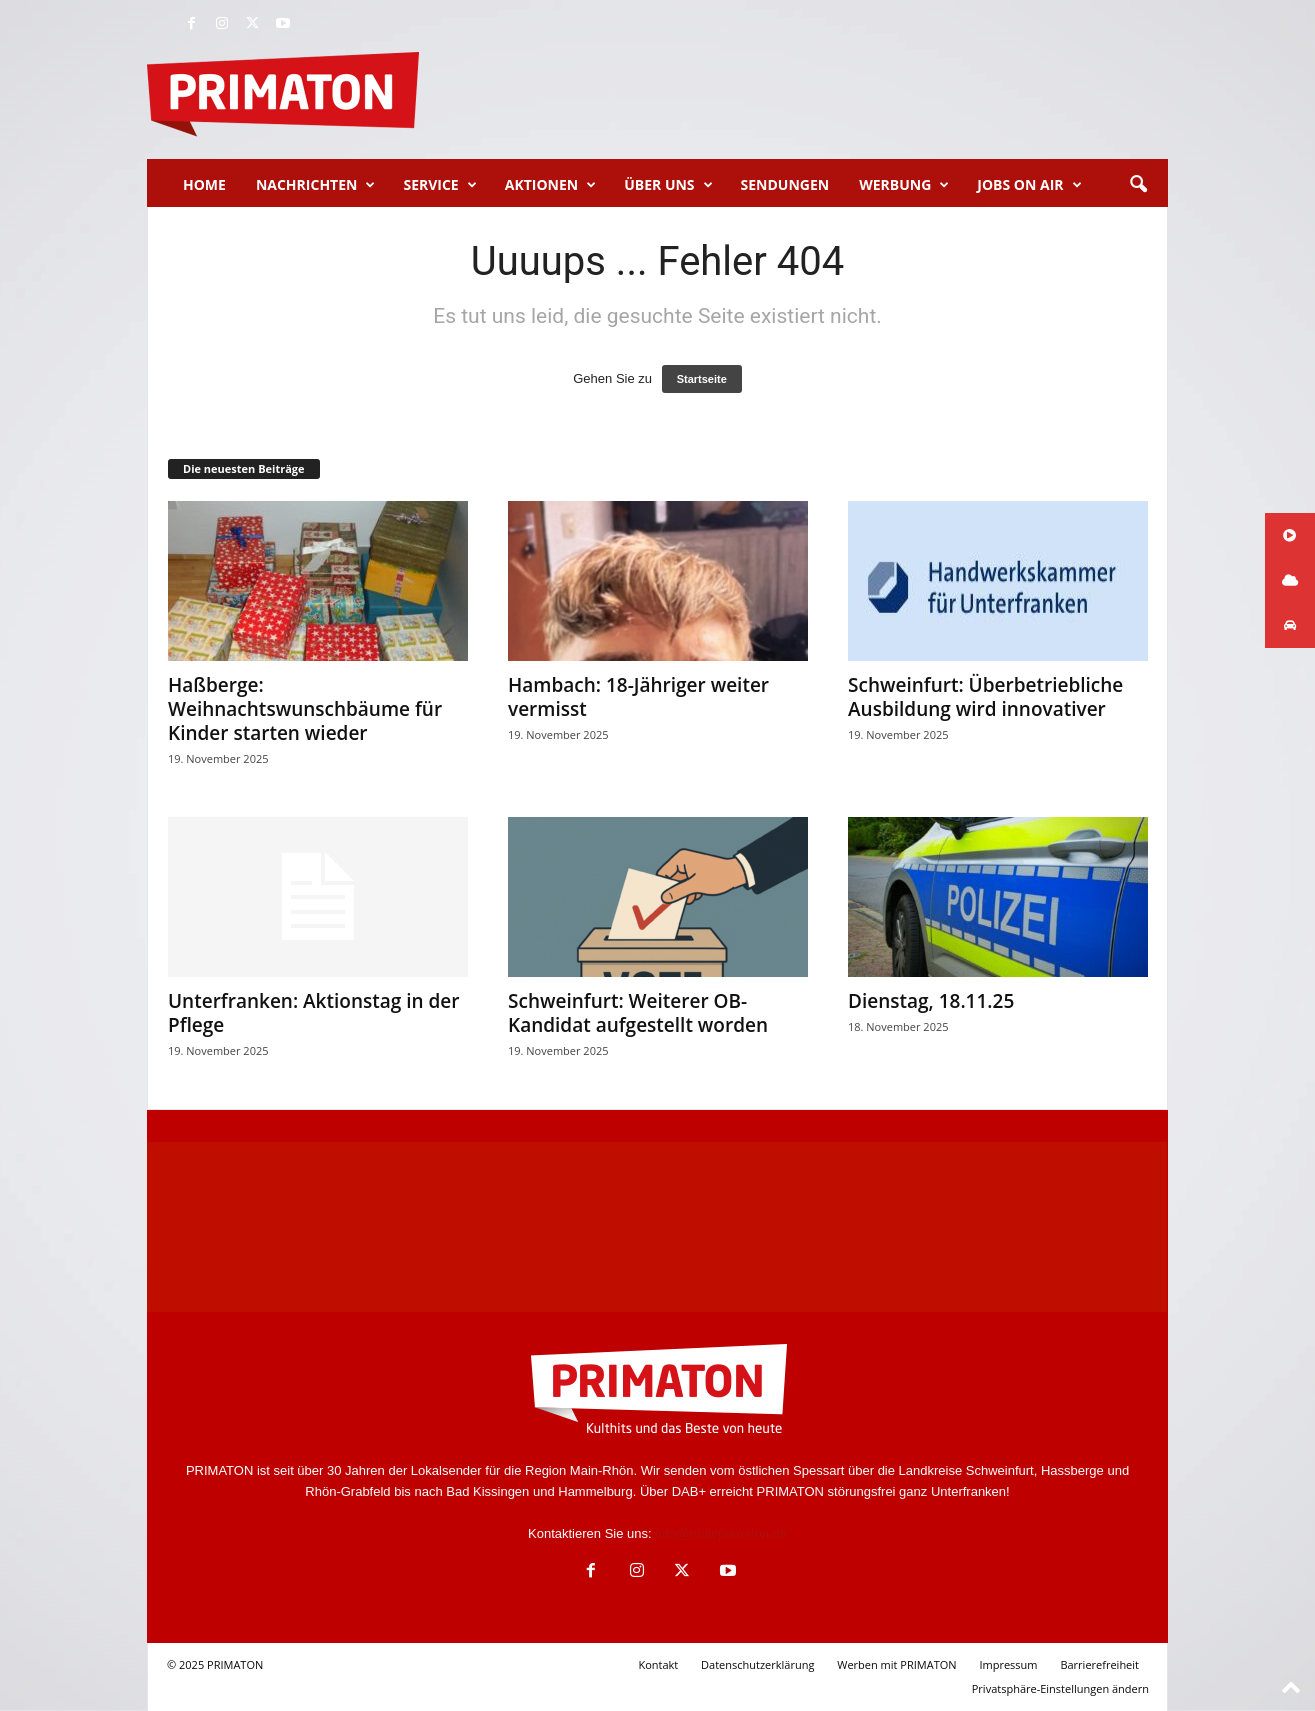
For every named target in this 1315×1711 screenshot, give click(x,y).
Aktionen (550, 185)
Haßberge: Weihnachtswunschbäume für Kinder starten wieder (305, 709)
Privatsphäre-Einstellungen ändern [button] (1060, 1688)
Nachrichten (316, 185)
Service (439, 185)
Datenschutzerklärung (757, 1664)
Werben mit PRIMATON (896, 1664)
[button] (1138, 185)
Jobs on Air (1029, 185)
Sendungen (785, 184)
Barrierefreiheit (1099, 1664)
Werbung (904, 185)
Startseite (702, 379)
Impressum (1008, 1664)
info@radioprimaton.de (721, 1533)
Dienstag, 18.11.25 (931, 1001)
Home (204, 184)
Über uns (668, 185)
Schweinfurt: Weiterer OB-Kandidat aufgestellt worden (638, 1013)
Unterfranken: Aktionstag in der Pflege (314, 1013)
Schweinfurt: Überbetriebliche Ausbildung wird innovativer (985, 697)
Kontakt (658, 1664)
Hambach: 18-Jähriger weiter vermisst (638, 697)
